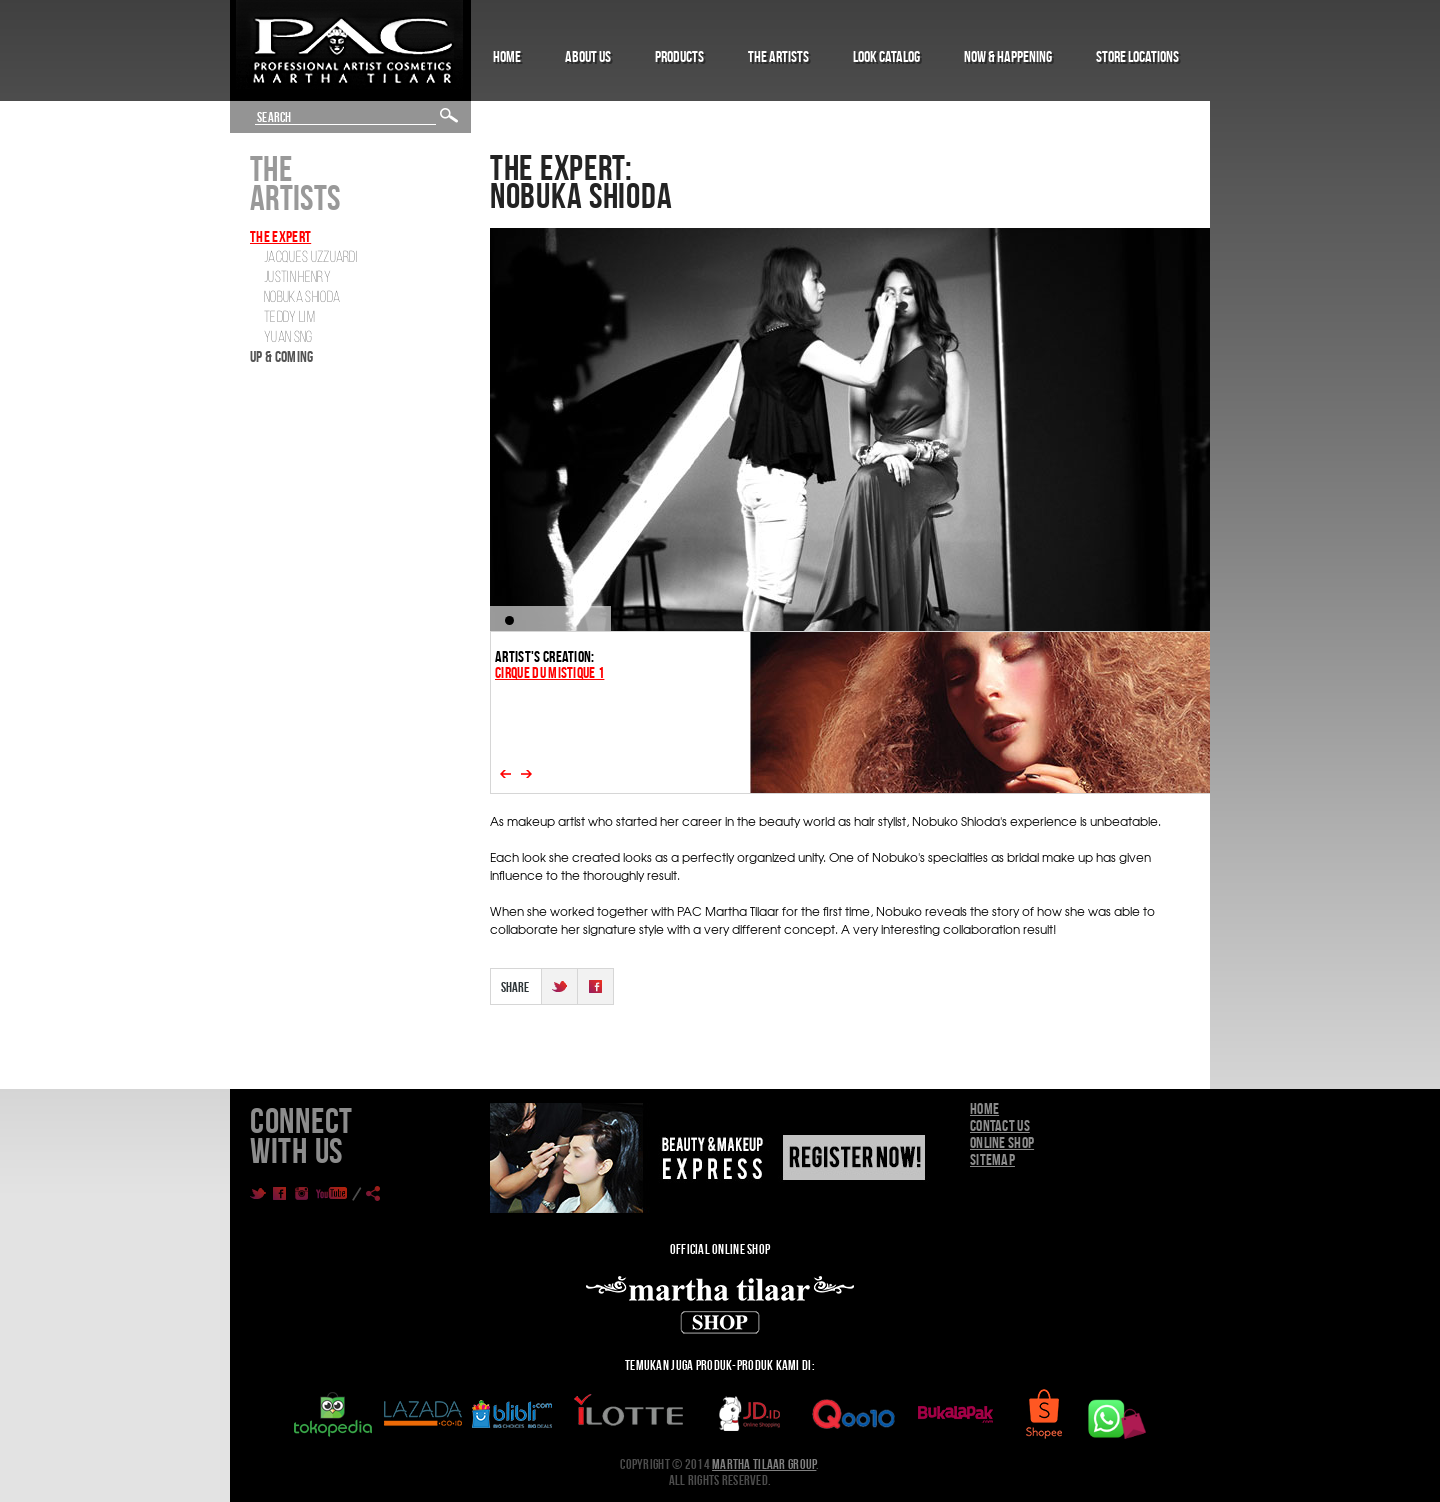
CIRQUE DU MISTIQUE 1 (549, 672)
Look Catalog (886, 56)
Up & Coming (282, 356)
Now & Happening (1008, 56)
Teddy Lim (289, 318)
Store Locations (1137, 56)
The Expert (280, 236)
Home (507, 56)
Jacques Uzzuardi (311, 258)
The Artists (778, 56)
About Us (588, 56)
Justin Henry (297, 278)
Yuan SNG (288, 338)
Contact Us (1000, 1125)
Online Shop (1002, 1142)
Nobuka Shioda (302, 298)
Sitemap (992, 1159)
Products (679, 56)
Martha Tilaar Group (764, 1464)
